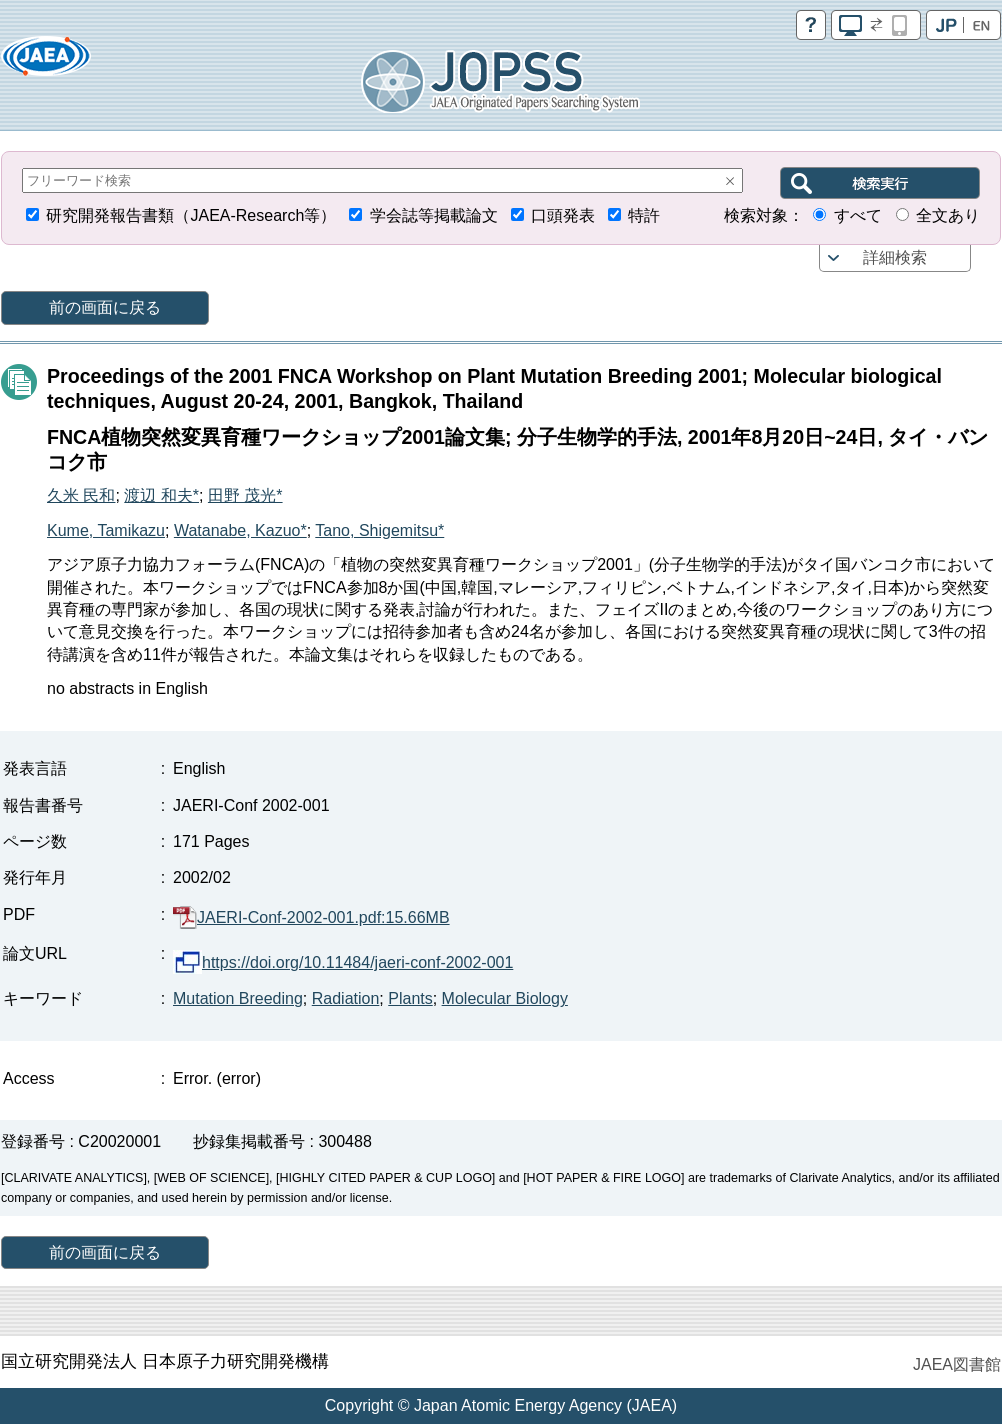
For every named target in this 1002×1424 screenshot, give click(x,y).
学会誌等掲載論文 (434, 215)
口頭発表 (563, 215)
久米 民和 (81, 495)
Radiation (346, 998)
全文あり (948, 215)
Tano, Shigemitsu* (379, 530)
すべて (858, 215)
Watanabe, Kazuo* (240, 530)
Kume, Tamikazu (106, 530)
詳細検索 (895, 257)
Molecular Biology (505, 998)
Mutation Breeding (238, 998)
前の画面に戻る (105, 307)
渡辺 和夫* (161, 495)
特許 (644, 215)
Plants (410, 998)
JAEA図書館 (957, 1364)
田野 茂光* (245, 495)
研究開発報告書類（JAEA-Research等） (191, 215)
